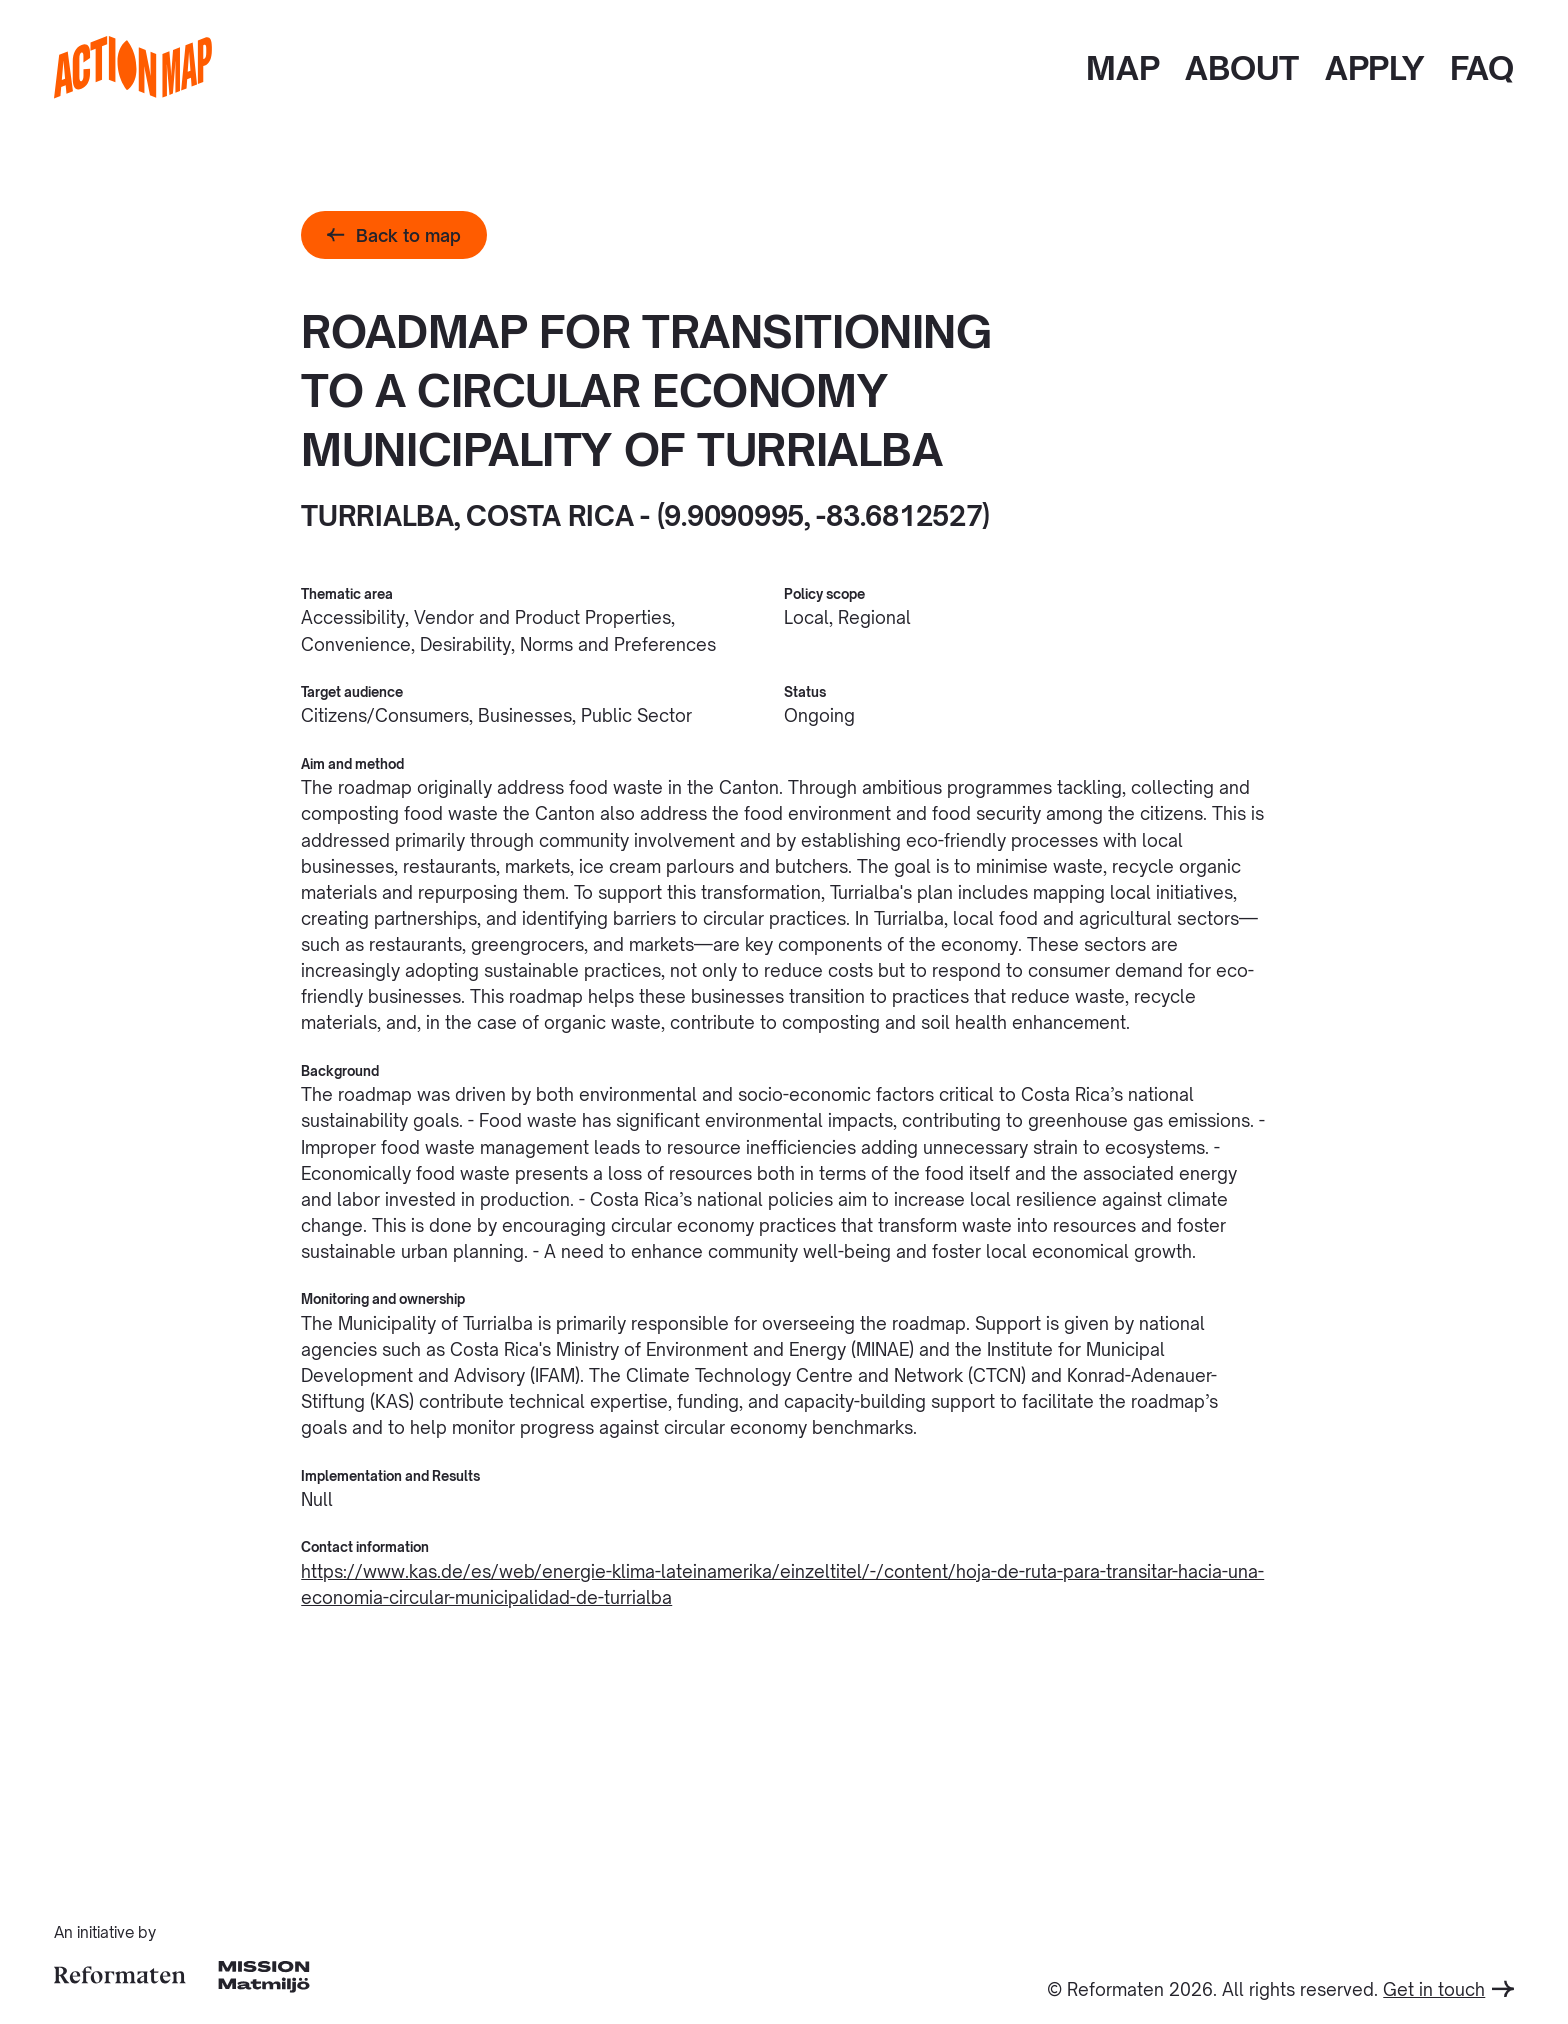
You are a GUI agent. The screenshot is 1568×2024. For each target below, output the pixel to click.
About (1241, 67)
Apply (1374, 67)
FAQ (1482, 67)
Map (1122, 67)
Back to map (393, 235)
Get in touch (1448, 1989)
